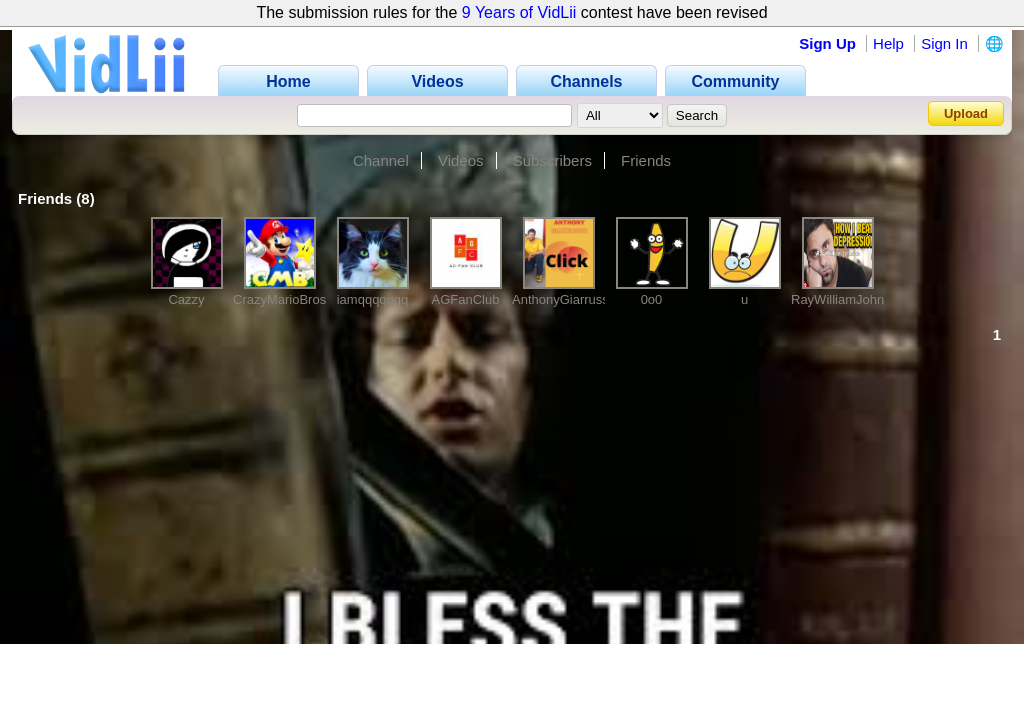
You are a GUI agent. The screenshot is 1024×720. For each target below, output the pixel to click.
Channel (381, 160)
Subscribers (552, 160)
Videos (461, 160)
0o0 (652, 299)
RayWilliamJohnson (848, 299)
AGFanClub (466, 299)
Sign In (944, 43)
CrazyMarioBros (279, 299)
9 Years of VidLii (519, 12)
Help (888, 43)
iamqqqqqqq (373, 299)
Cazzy (186, 299)
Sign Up (827, 43)
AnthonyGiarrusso (564, 299)
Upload (966, 113)
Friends (646, 160)
